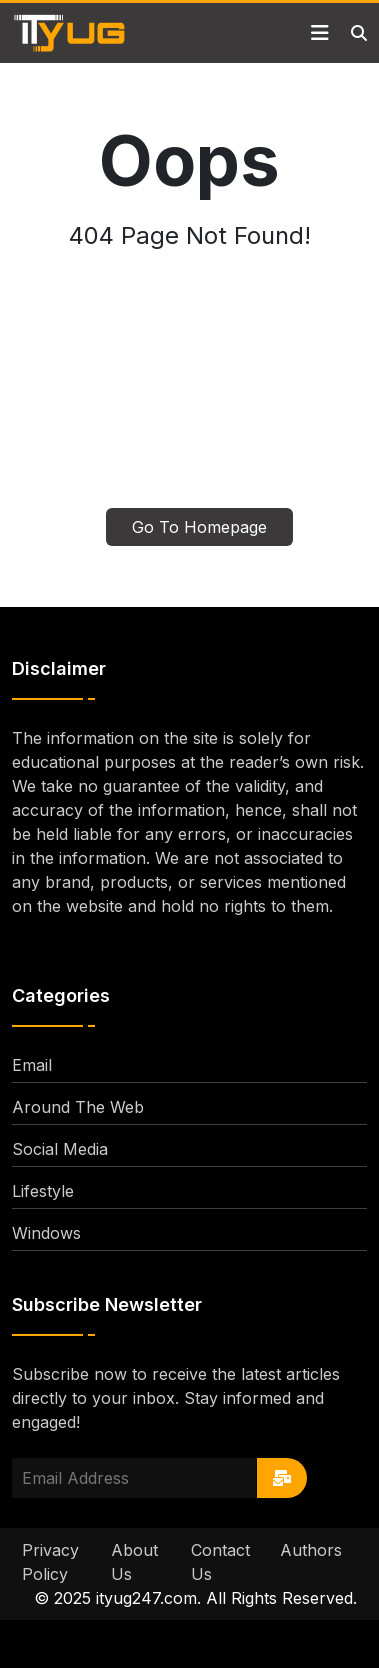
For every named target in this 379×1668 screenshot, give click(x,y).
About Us (134, 1562)
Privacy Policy (50, 1562)
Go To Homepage (199, 527)
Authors (311, 1550)
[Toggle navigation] (320, 33)
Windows (46, 1233)
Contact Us (220, 1562)
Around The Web (78, 1107)
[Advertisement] (189, 391)
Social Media (60, 1149)
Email (32, 1065)
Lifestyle (43, 1191)
